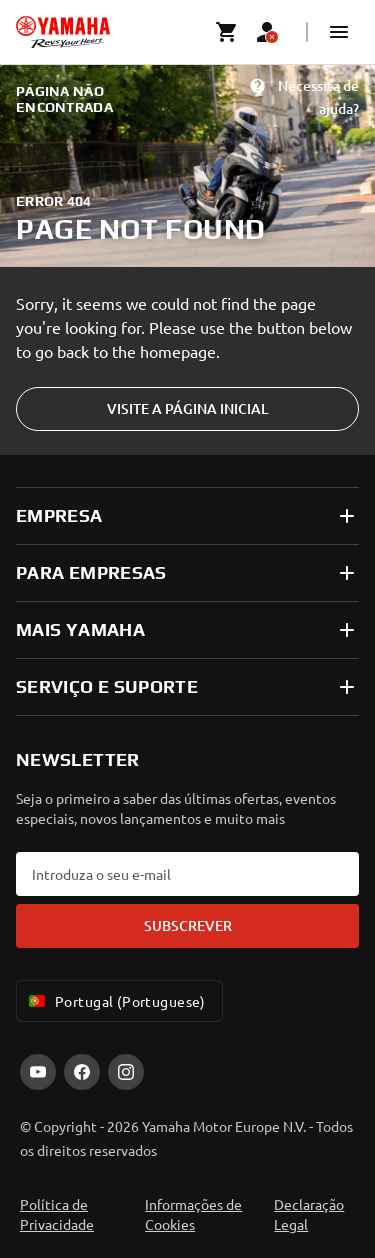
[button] (339, 32)
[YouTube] (38, 1072)
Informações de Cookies (193, 1214)
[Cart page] (227, 32)
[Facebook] (82, 1072)
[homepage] (63, 32)
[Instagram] (126, 1072)
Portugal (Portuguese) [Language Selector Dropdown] (115, 1001)
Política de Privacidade (57, 1214)
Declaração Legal (309, 1214)
